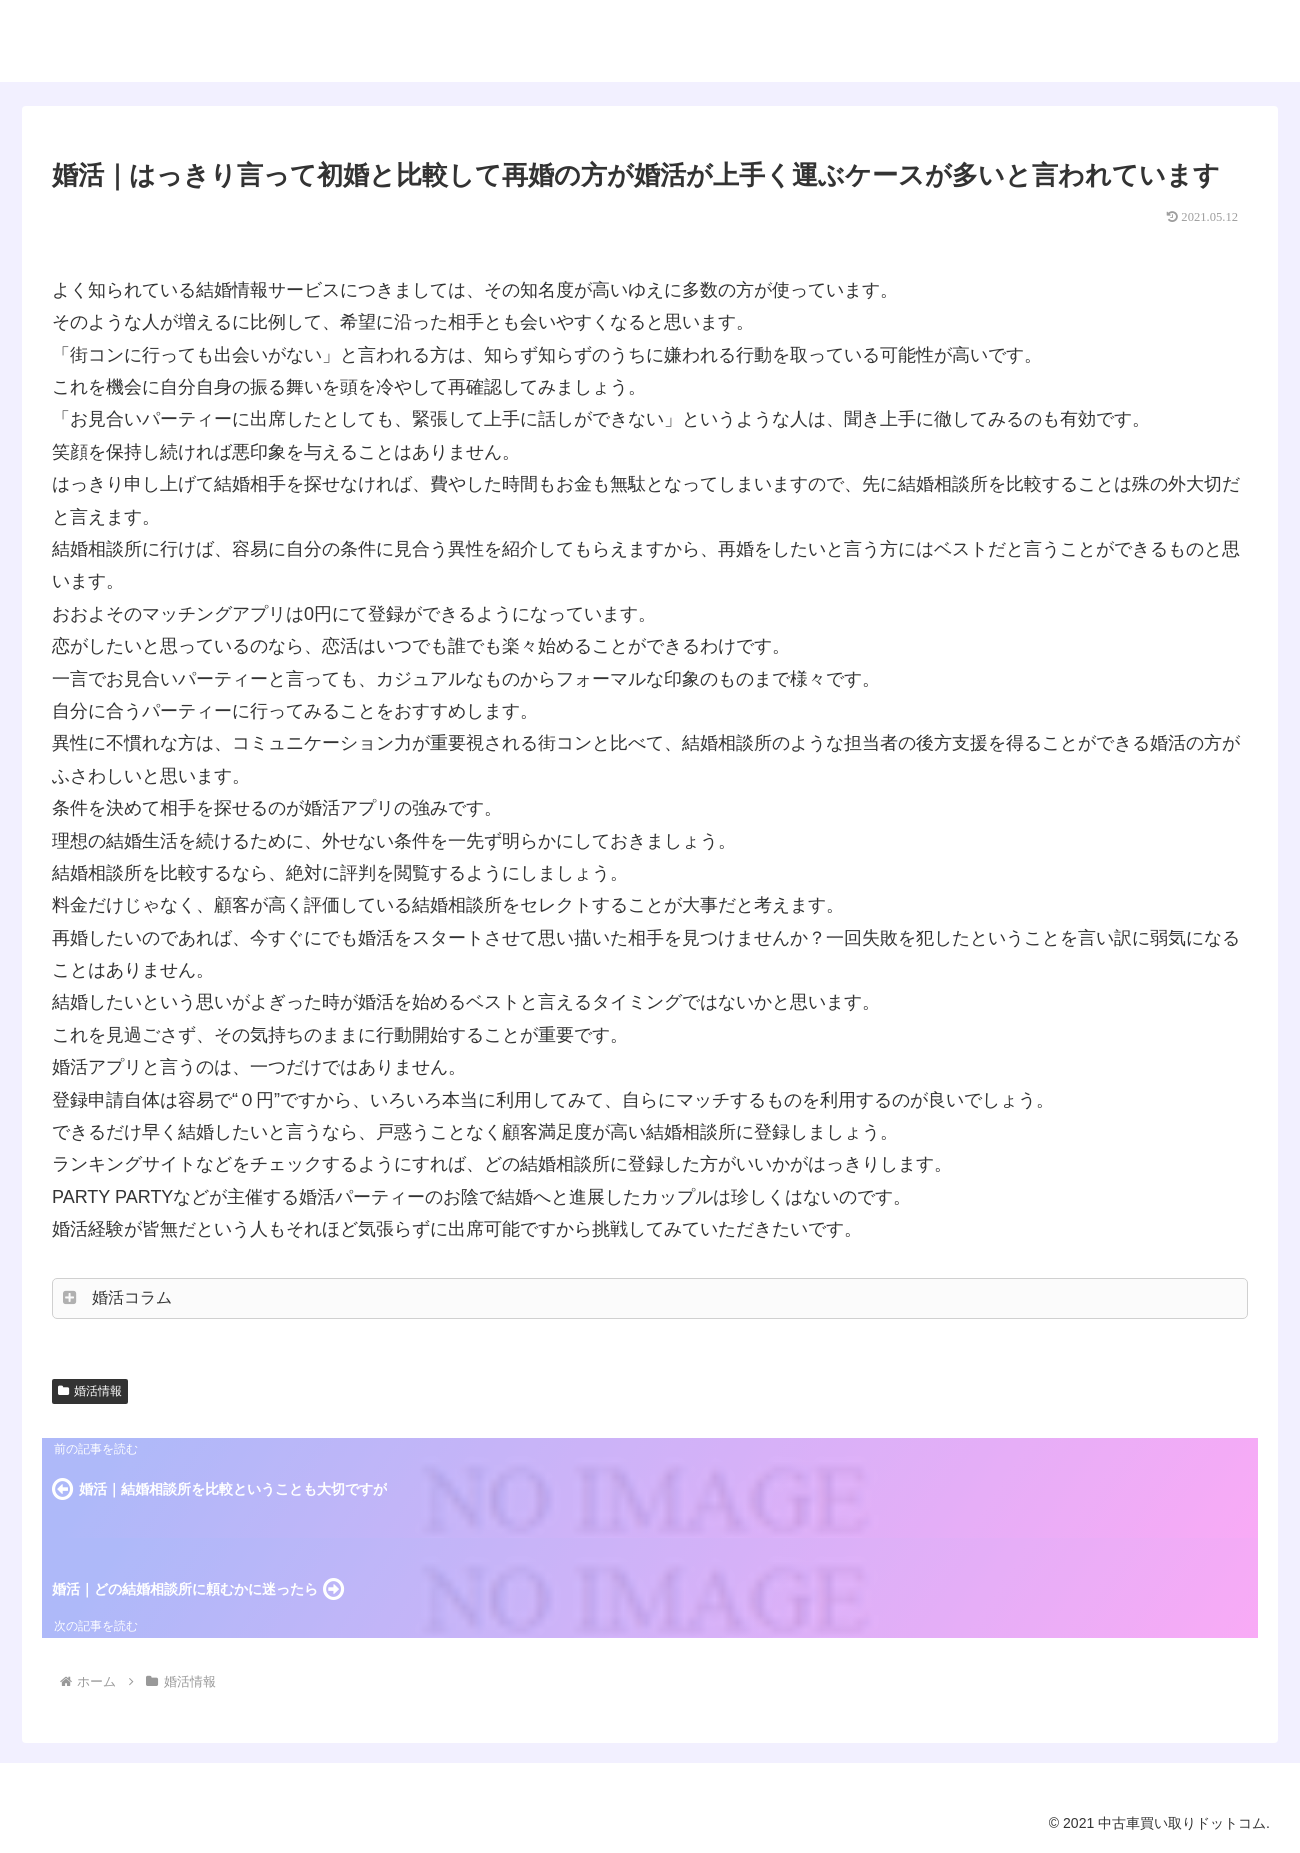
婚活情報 (90, 1391)
